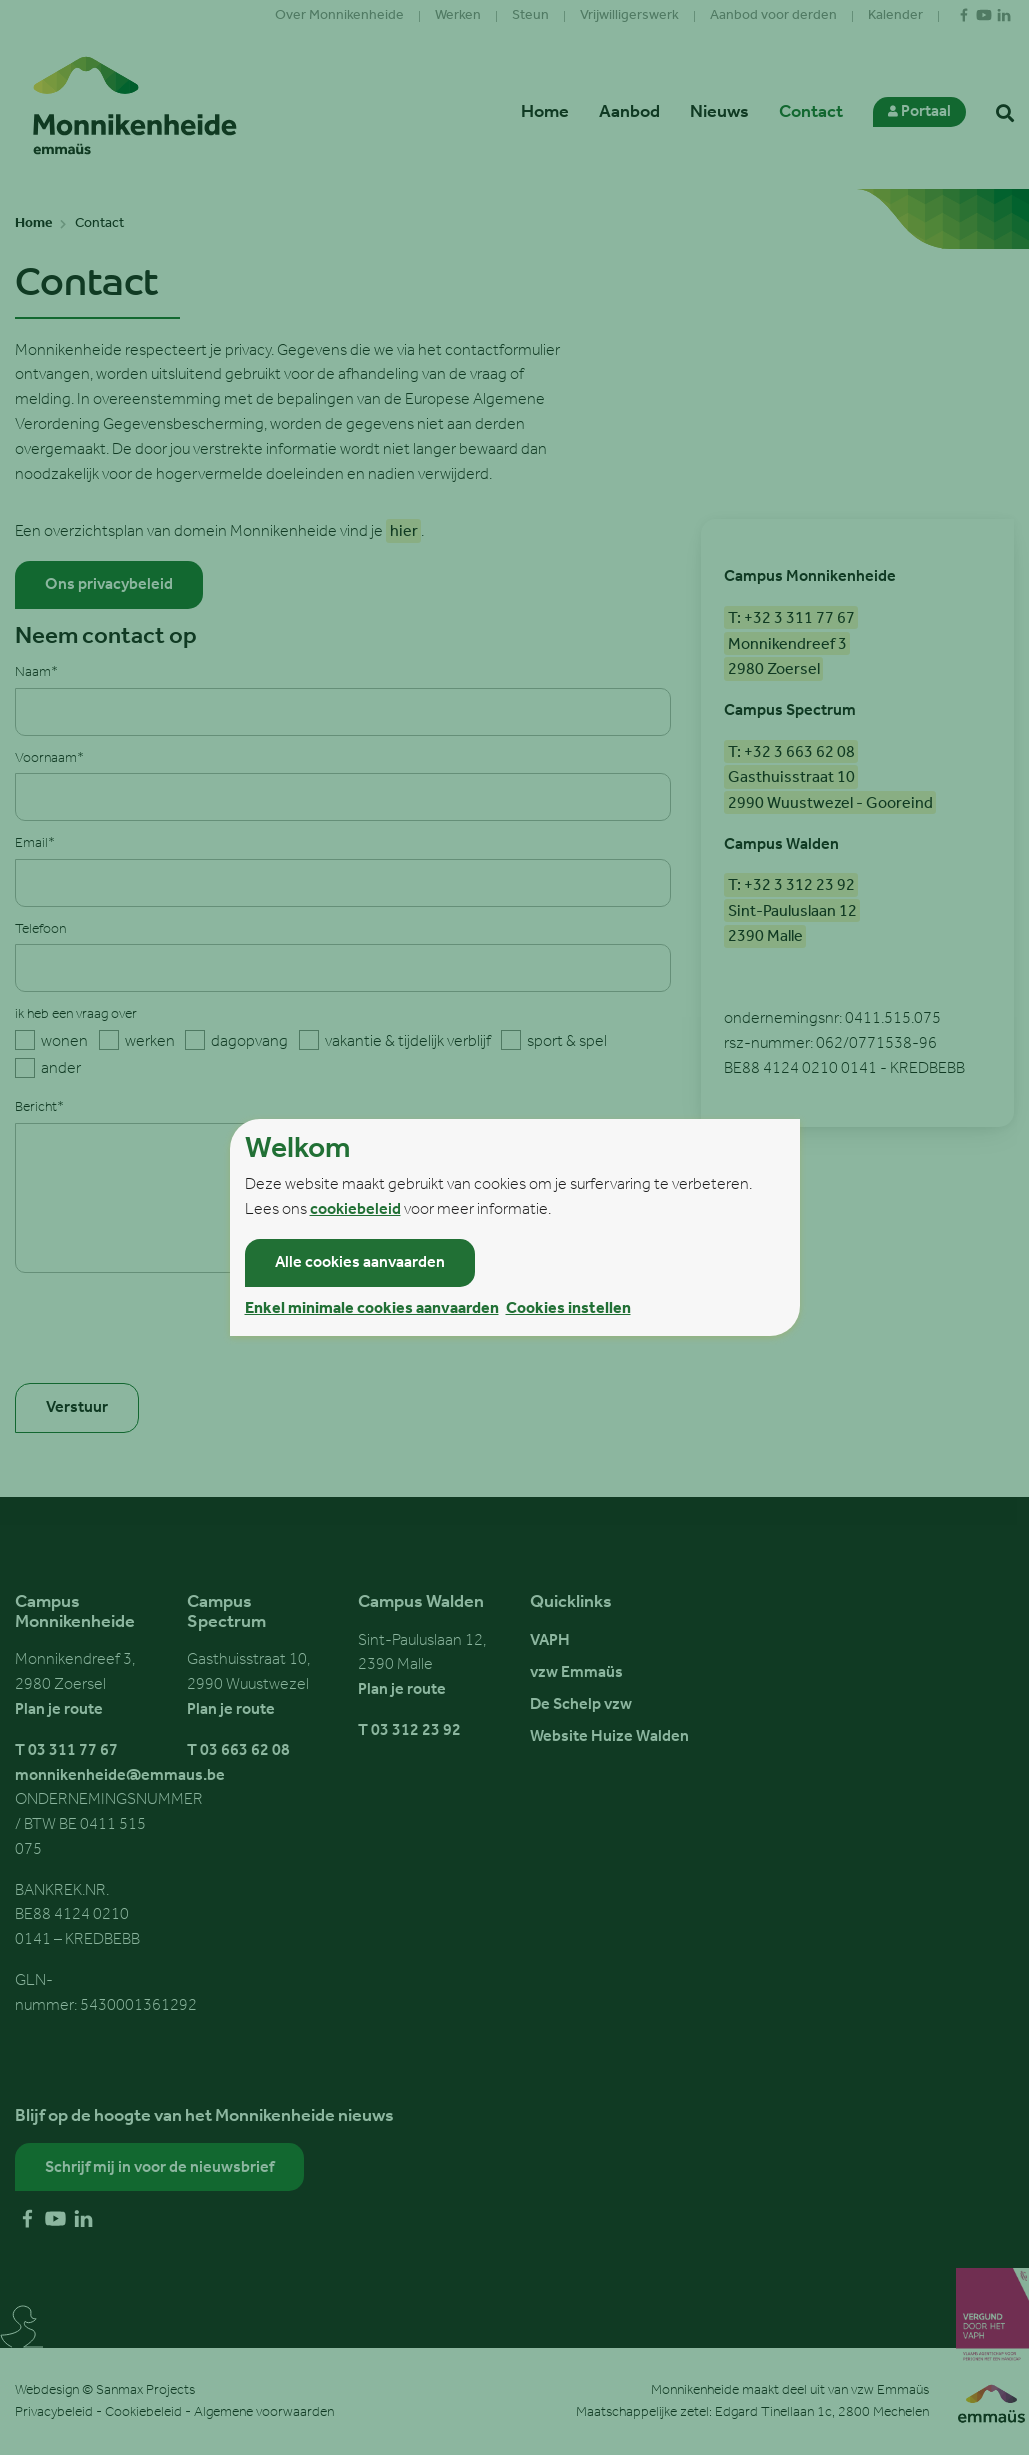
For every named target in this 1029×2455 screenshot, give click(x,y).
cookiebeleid (355, 1210)
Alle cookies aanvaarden (360, 1263)
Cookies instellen (568, 1309)
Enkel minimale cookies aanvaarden (372, 1309)
